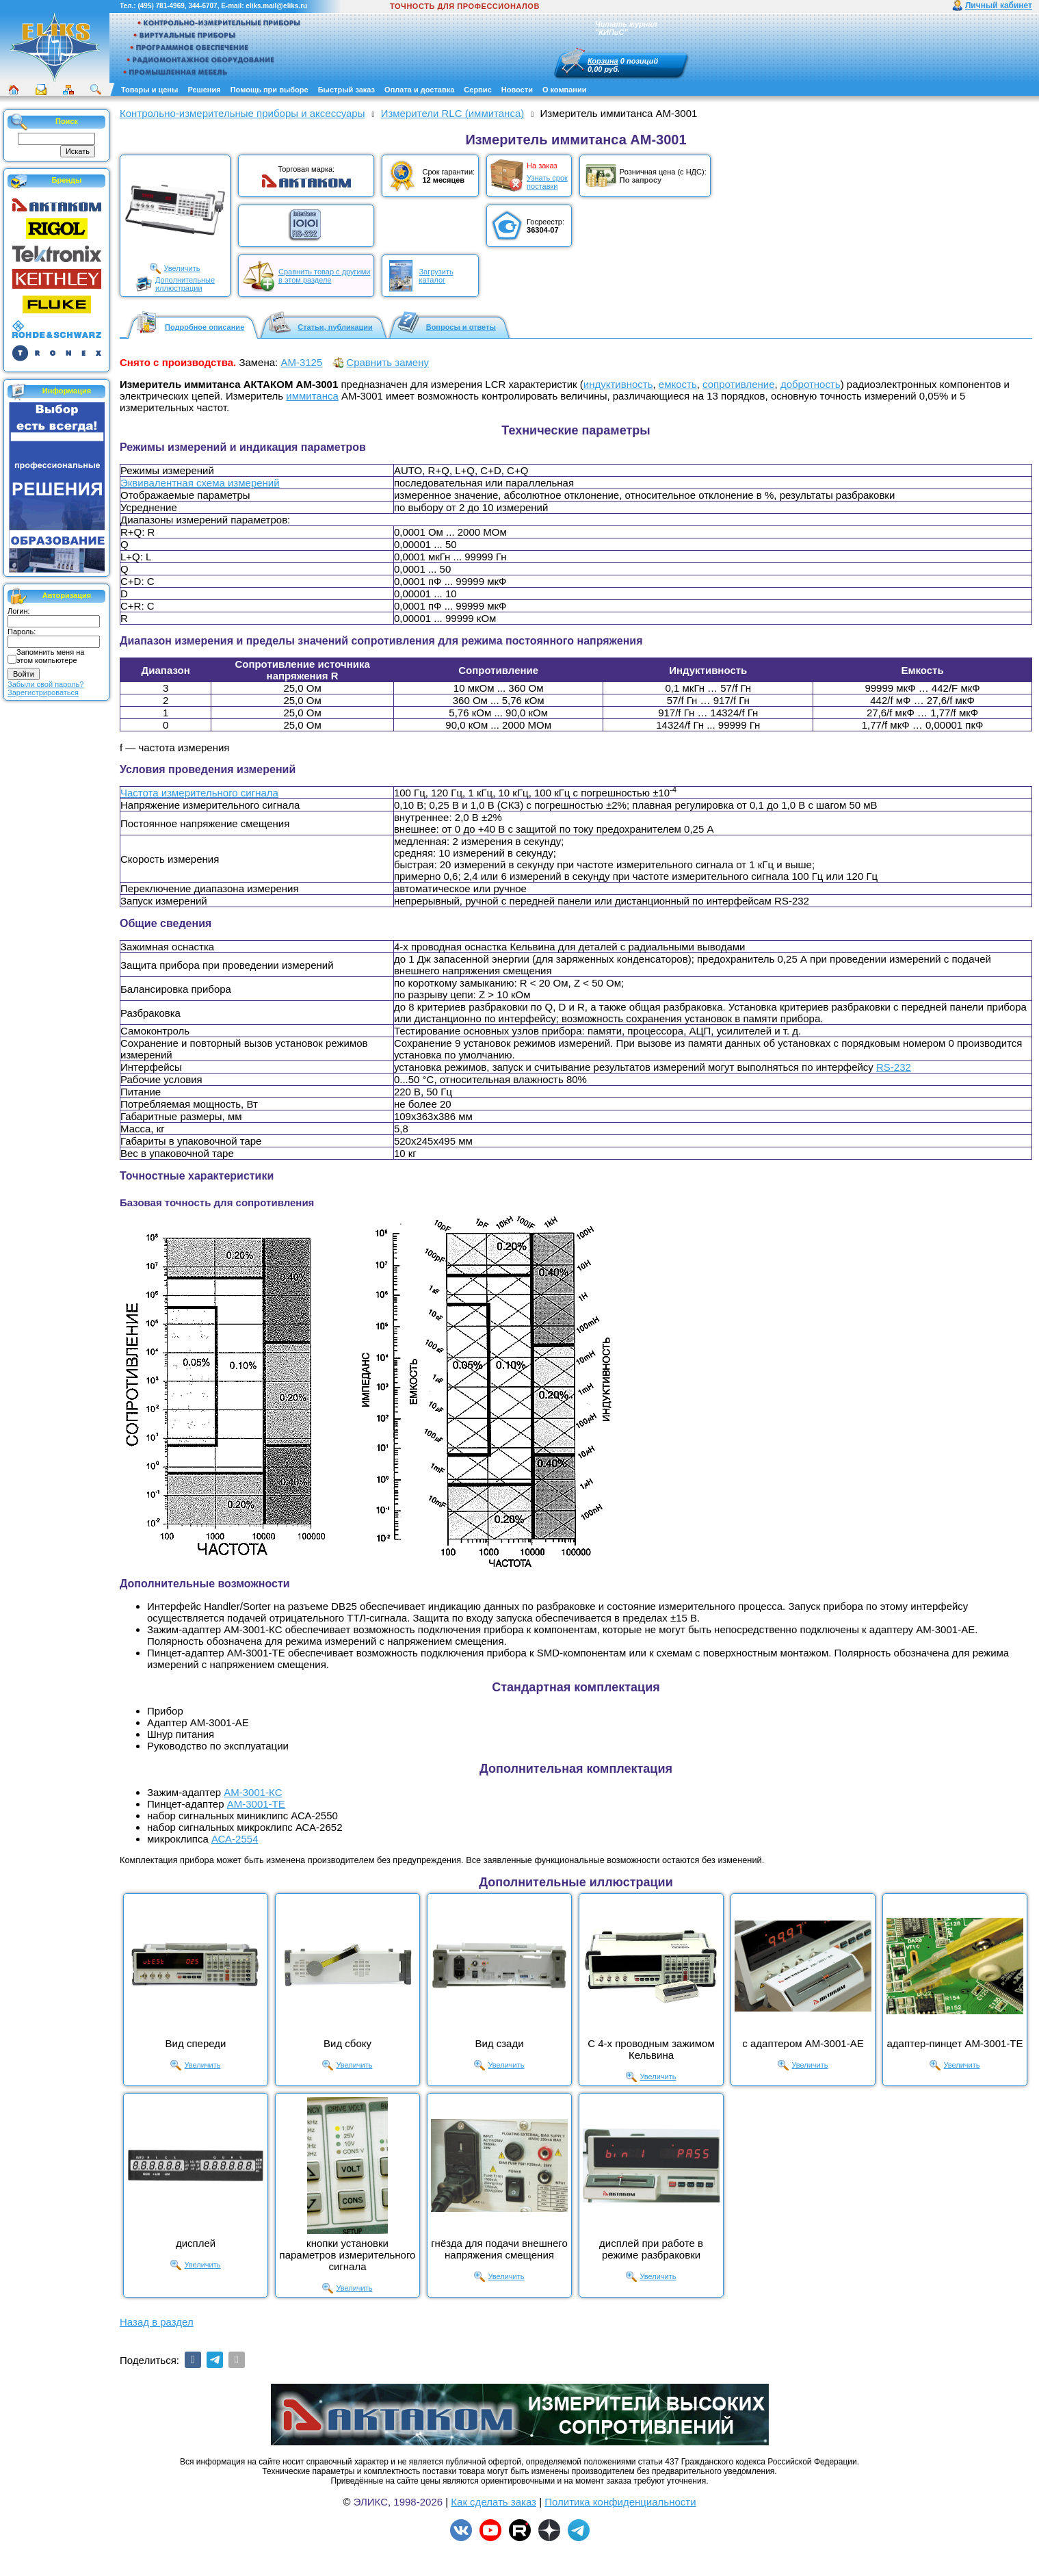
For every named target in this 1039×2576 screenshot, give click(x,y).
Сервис (477, 90)
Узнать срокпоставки (547, 182)
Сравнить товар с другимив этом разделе (324, 276)
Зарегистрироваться (43, 692)
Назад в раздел (157, 2322)
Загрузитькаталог (436, 276)
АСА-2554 (235, 1839)
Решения (203, 90)
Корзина (603, 61)
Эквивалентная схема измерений (200, 483)
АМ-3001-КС (253, 1792)
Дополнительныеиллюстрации (185, 284)
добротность (810, 384)
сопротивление (738, 384)
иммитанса (312, 396)
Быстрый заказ (346, 90)
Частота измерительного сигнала (199, 792)
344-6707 (202, 6)
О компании (564, 90)
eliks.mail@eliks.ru (276, 6)
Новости (517, 90)
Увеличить (181, 268)
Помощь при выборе (269, 90)
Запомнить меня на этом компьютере (50, 656)
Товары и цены (149, 90)
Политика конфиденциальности (620, 2502)
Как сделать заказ (493, 2502)
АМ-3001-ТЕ (256, 1804)
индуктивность (618, 384)
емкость (678, 384)
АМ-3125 (301, 362)
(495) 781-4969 (160, 6)
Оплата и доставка (419, 90)
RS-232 (893, 1067)
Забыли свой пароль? (45, 684)
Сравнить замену (387, 362)
